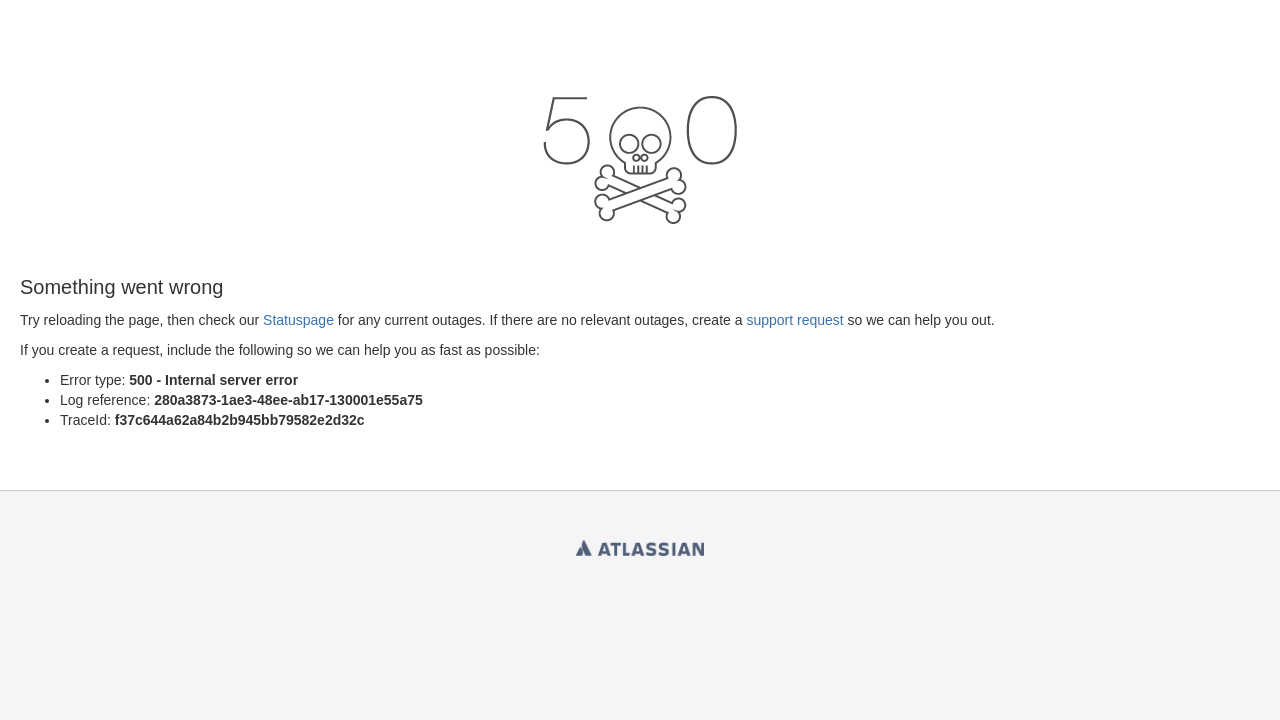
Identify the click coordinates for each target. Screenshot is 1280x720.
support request (794, 320)
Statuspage (298, 320)
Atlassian (640, 544)
